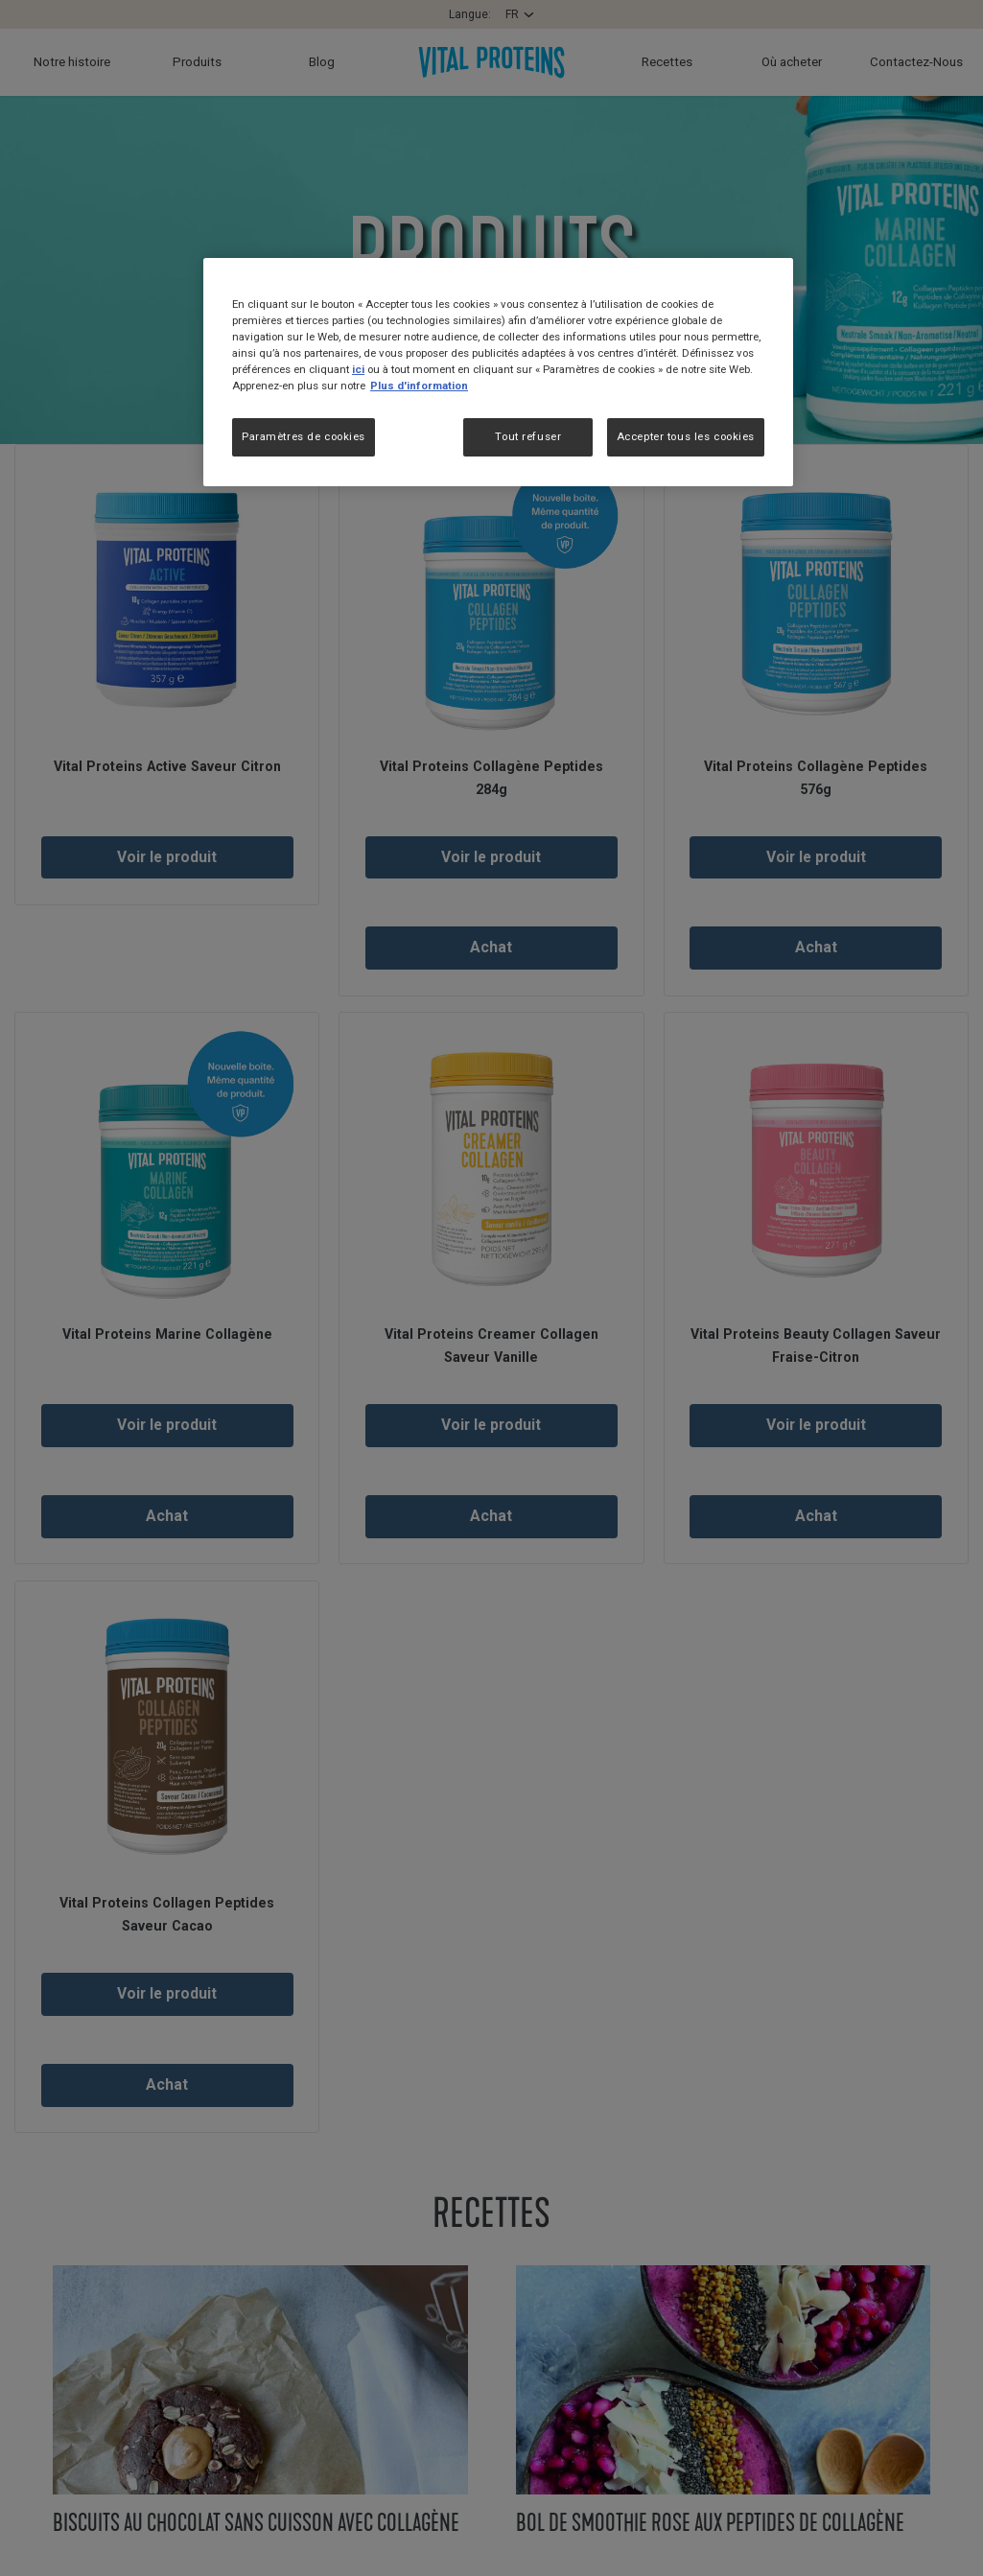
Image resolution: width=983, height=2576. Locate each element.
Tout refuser (528, 436)
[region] (498, 372)
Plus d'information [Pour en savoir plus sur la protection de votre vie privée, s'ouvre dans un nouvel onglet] (419, 385)
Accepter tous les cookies (686, 436)
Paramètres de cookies (303, 436)
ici (358, 369)
